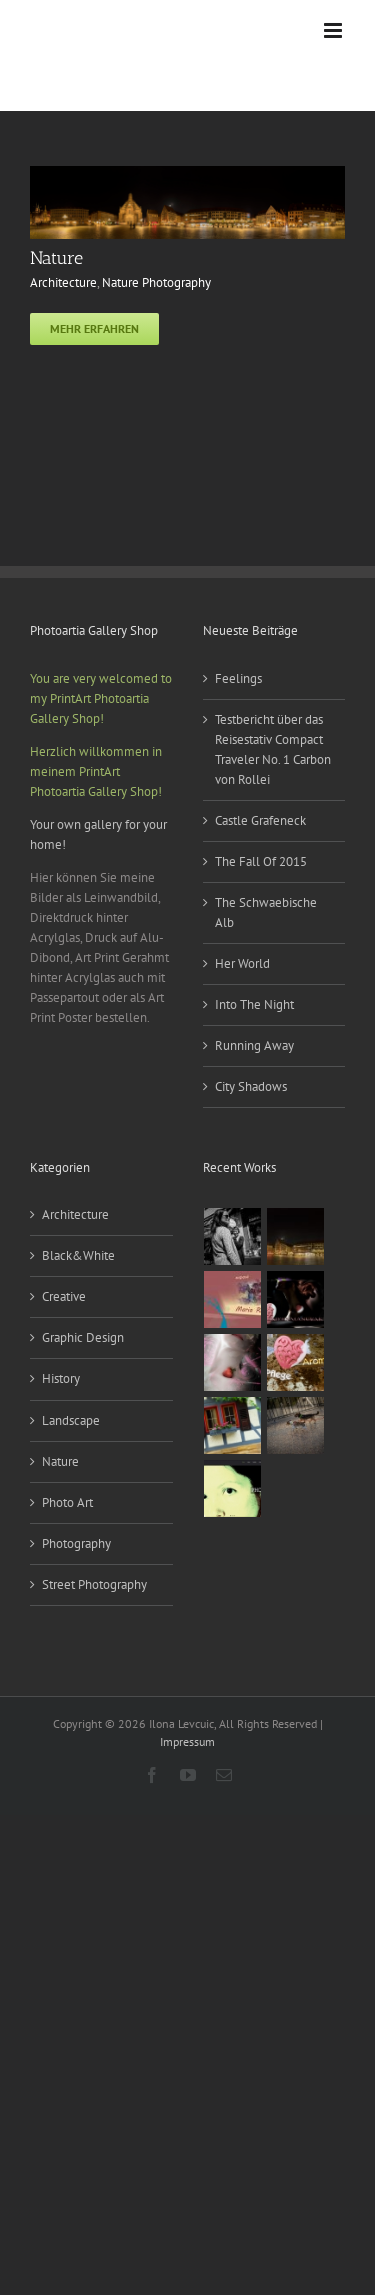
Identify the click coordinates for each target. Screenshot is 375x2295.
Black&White (78, 1255)
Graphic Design (83, 1337)
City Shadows (251, 1086)
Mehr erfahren (94, 328)
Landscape (71, 1420)
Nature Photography (156, 282)
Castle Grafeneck (260, 820)
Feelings (238, 678)
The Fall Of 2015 (261, 861)
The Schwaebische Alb (266, 912)
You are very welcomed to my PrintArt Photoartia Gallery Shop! (101, 698)
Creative (64, 1296)
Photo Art (67, 1502)
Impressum (187, 1741)
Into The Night (254, 1004)
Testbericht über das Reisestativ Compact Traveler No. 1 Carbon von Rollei (273, 749)
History (61, 1378)
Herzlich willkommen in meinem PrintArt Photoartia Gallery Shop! (96, 771)
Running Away (254, 1045)
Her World (242, 963)
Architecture (63, 282)
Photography (76, 1543)
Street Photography (94, 1584)
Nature (56, 258)
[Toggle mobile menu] (334, 30)
